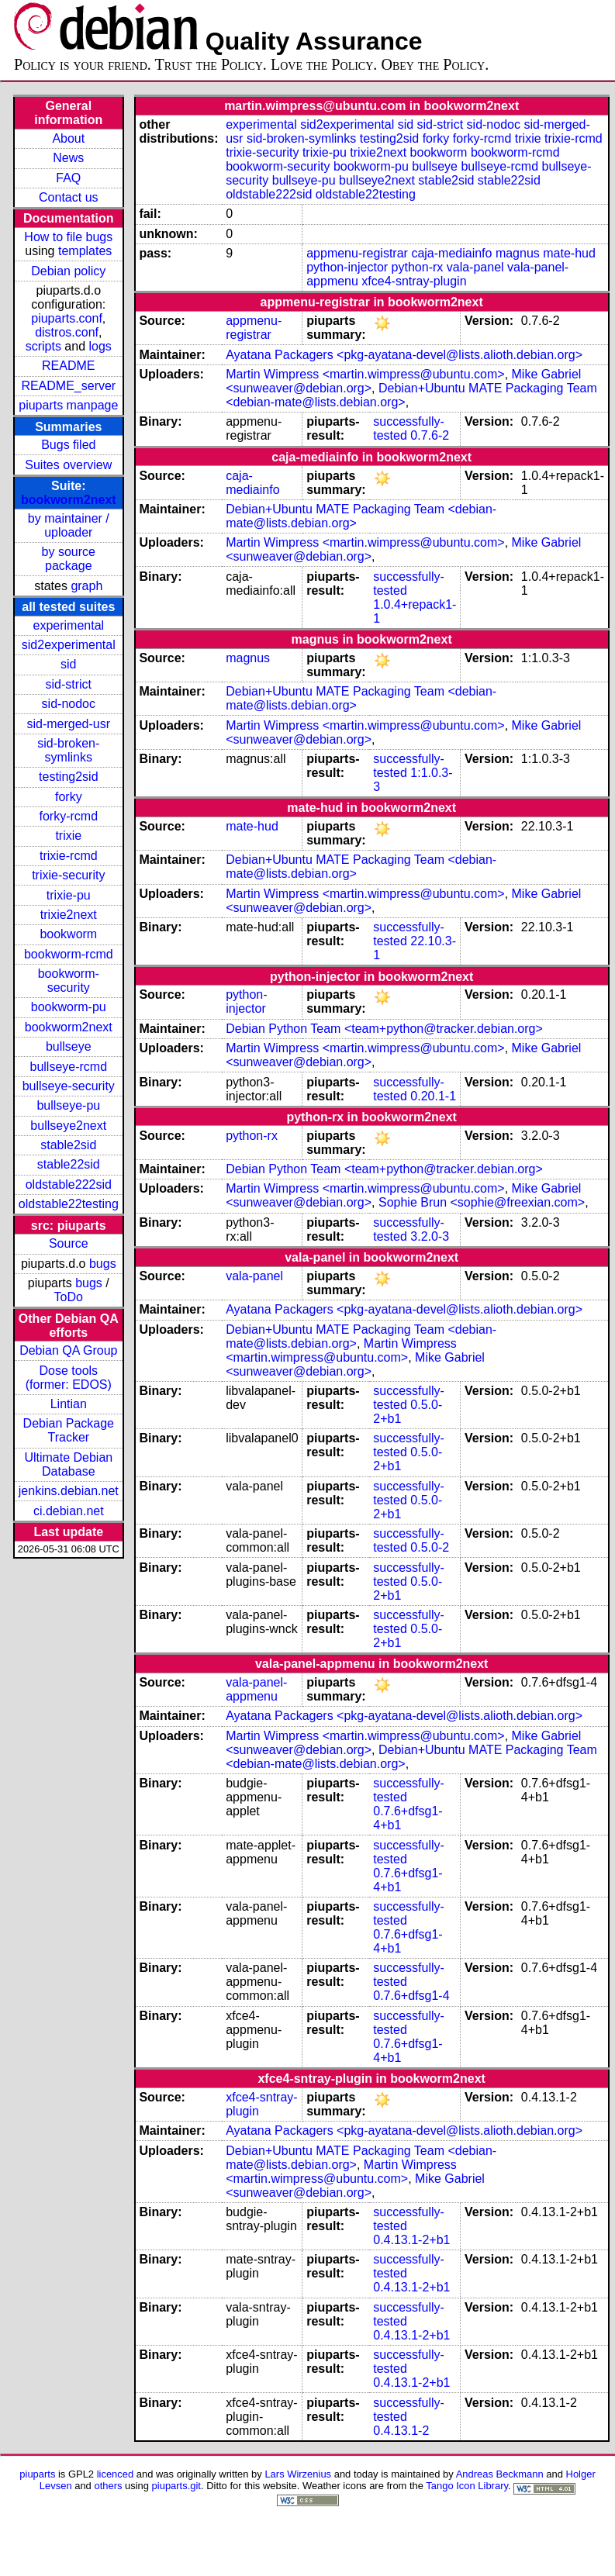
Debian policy (68, 271)
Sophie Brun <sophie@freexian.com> (481, 1202)
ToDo (68, 1297)
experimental (68, 625)
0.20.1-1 (433, 1096)
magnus (518, 253)
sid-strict (69, 684)
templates (85, 250)
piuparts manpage (68, 405)
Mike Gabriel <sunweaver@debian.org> (355, 1364)
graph (86, 585)
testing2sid (68, 776)
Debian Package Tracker (68, 1430)
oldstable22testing (69, 1203)
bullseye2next (68, 1125)
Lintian (68, 1404)
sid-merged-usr (68, 723)
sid (68, 664)
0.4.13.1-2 (401, 2430)
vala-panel (475, 267)
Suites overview (68, 464)
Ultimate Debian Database (68, 1464)
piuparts (37, 2474)
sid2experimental (69, 644)
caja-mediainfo (451, 253)
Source (68, 1243)
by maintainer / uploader (68, 525)
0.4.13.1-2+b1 (411, 2239)
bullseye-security (68, 1086)
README (68, 365)
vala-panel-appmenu (256, 1689)
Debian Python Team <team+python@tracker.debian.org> (384, 1028)
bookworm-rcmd (68, 954)
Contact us (68, 197)
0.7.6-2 (429, 435)
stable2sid (68, 1145)
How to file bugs (68, 236)
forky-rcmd (69, 816)
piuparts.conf (66, 318)
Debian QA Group (68, 1350)
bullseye (69, 1046)
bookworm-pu (68, 1006)
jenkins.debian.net (69, 1490)
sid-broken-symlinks (68, 750)
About (68, 138)
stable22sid (68, 1164)
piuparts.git (176, 2485)
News (68, 157)
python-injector (347, 267)
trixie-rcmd (69, 855)
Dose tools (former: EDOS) (69, 1377)
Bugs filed (68, 444)
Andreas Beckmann (500, 2474)
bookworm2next (68, 499)
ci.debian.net (68, 1511)
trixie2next (68, 914)
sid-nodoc (68, 703)
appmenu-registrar (357, 253)
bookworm (68, 934)
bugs (102, 1263)
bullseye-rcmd (68, 1066)
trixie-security (68, 875)
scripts (43, 346)
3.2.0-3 (429, 1236)
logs (100, 346)
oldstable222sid (69, 1184)
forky (68, 796)
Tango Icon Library (467, 2485)
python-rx (418, 267)
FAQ (68, 178)
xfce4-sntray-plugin (413, 281)
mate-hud (569, 253)
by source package (68, 558)
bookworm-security (68, 980)
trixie (68, 835)
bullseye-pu (68, 1105)
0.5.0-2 (429, 1547)
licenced (115, 2474)
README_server (68, 385)
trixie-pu (69, 895)
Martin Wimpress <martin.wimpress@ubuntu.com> (365, 374)
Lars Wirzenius (297, 2474)
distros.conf (66, 332)
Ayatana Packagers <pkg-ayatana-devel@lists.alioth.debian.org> (404, 354)
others (108, 2485)
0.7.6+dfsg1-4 (411, 1995)
